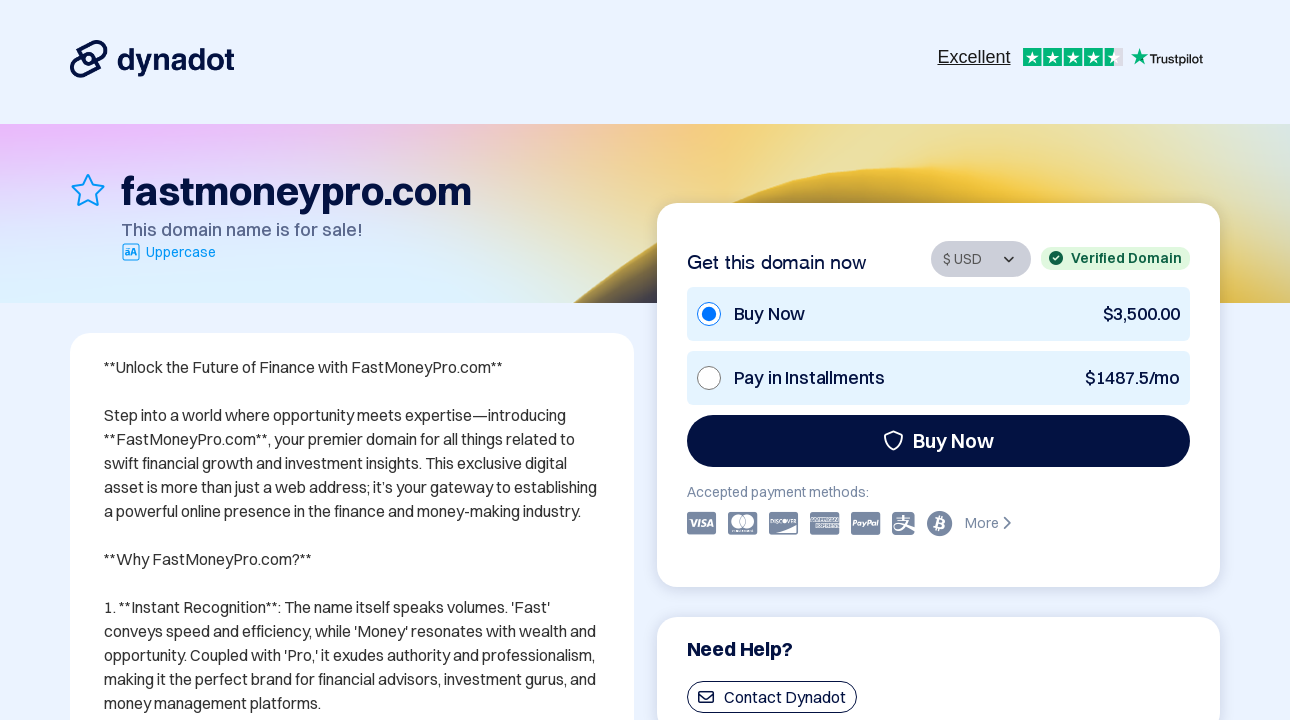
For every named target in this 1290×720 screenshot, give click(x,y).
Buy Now (938, 440)
